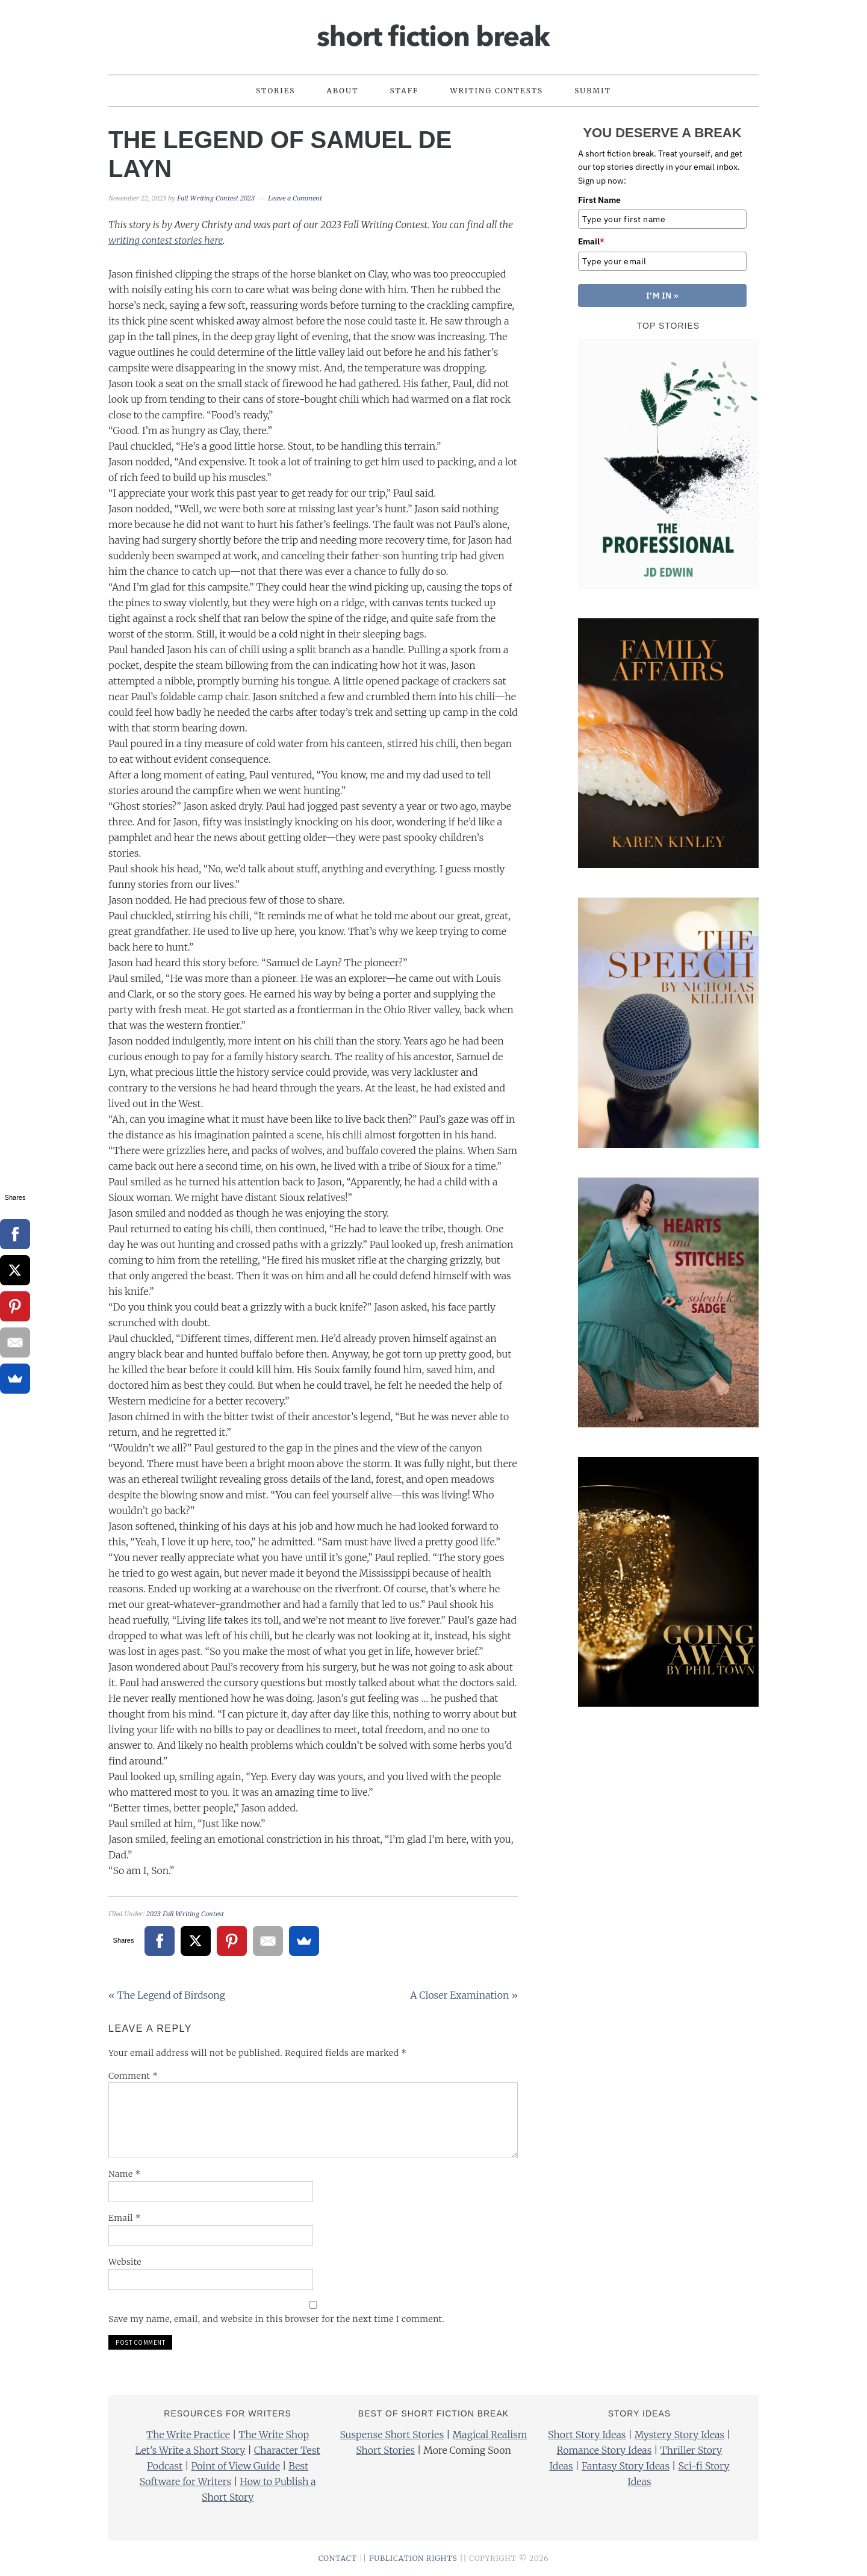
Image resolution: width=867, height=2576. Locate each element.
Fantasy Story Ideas (626, 2466)
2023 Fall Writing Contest (185, 1914)
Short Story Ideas (587, 2435)
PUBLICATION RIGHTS (413, 2558)
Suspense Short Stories (392, 2435)
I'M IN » (662, 295)
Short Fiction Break (433, 32)
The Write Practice (188, 2435)
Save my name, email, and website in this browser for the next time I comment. (276, 2319)
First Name (599, 199)
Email (124, 2217)
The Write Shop (273, 2435)
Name (124, 2173)
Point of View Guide (235, 2466)
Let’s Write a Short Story (190, 2450)
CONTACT (338, 2558)
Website (124, 2261)
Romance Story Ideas (604, 2450)
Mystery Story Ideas (679, 2435)
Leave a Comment (295, 198)
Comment (133, 2075)
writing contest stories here (165, 240)
